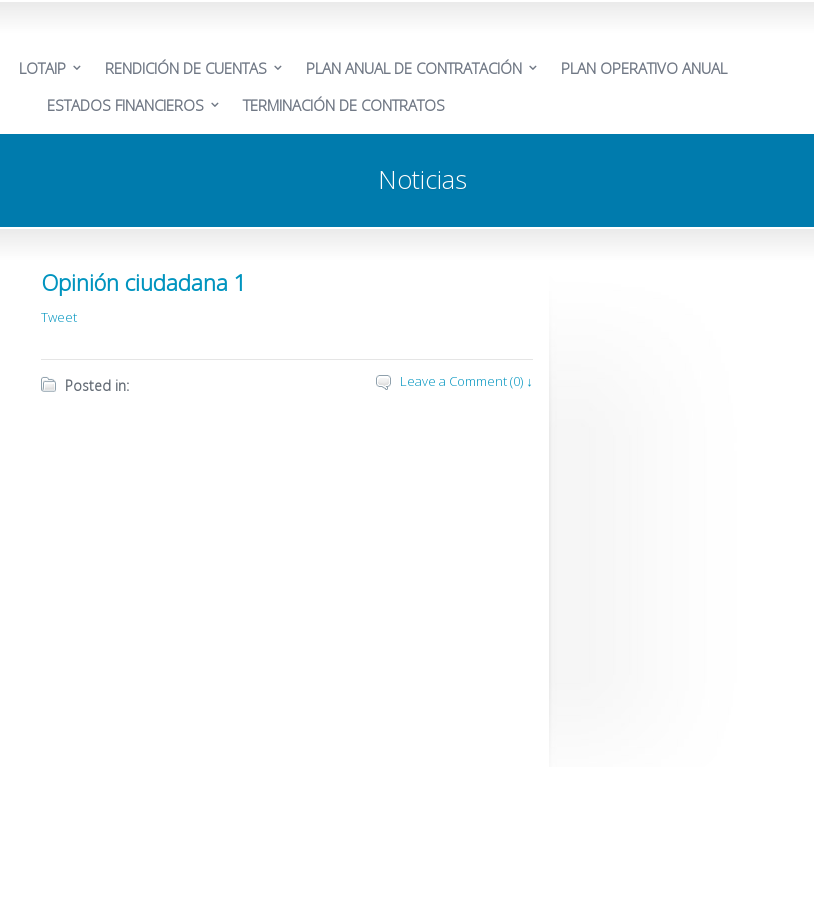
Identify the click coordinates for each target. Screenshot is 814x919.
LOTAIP (42, 68)
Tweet (59, 317)
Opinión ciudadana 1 (144, 282)
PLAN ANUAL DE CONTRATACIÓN (414, 68)
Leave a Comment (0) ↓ (466, 381)
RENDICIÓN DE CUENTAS (186, 68)
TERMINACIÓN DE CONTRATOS (344, 105)
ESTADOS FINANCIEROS (125, 105)
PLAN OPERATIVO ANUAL (644, 68)
